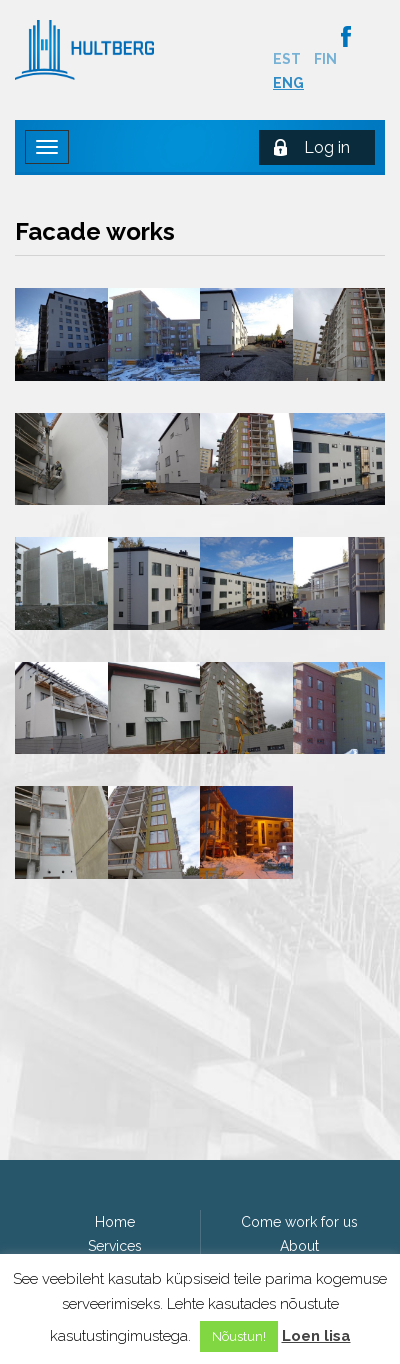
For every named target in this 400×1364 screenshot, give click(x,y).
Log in (327, 147)
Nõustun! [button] (239, 1336)
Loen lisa (316, 1336)
